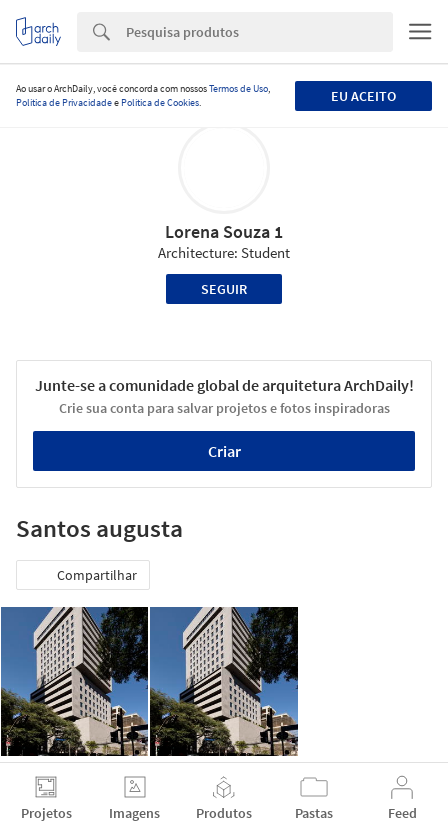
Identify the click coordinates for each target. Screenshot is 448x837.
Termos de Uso (238, 88)
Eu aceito (363, 96)
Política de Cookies (160, 102)
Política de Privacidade (64, 102)
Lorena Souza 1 (224, 231)
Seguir (224, 289)
